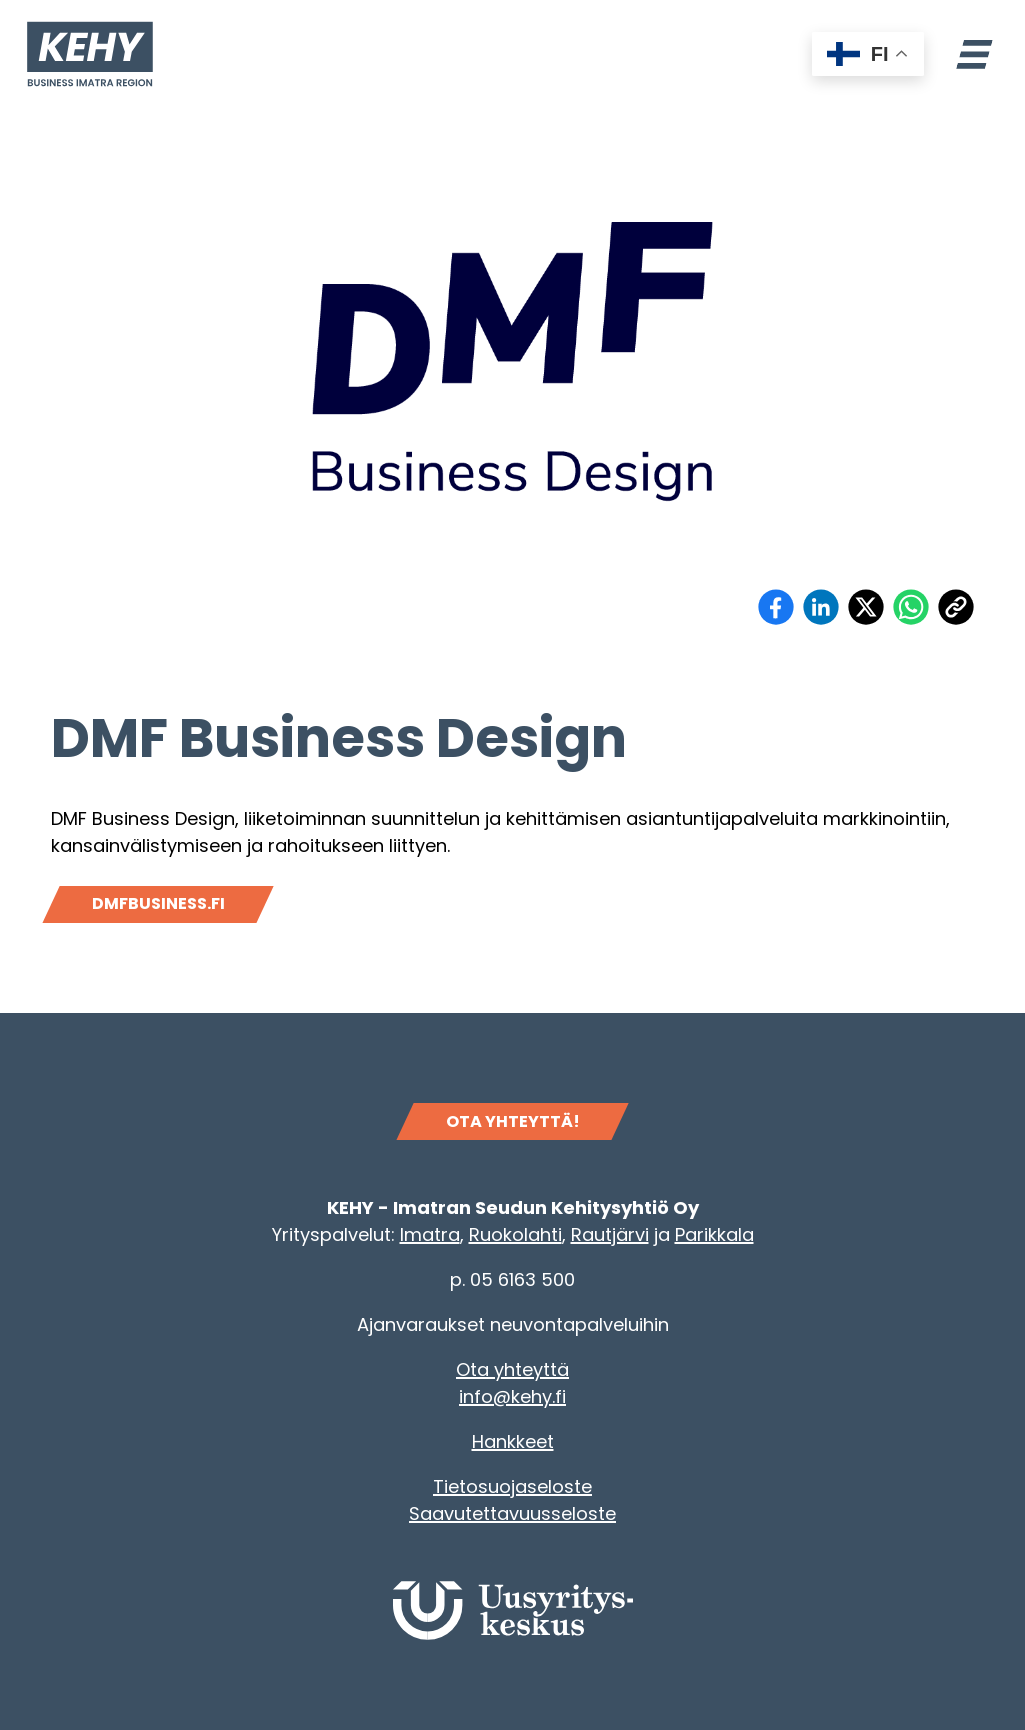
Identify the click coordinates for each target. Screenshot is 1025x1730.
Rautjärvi (610, 1234)
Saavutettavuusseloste (512, 1513)
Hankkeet (513, 1441)
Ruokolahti (515, 1234)
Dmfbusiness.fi (158, 903)
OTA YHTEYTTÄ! (513, 1121)
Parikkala (714, 1234)
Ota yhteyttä (512, 1369)
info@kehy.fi (512, 1396)
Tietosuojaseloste (512, 1486)
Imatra (430, 1234)
